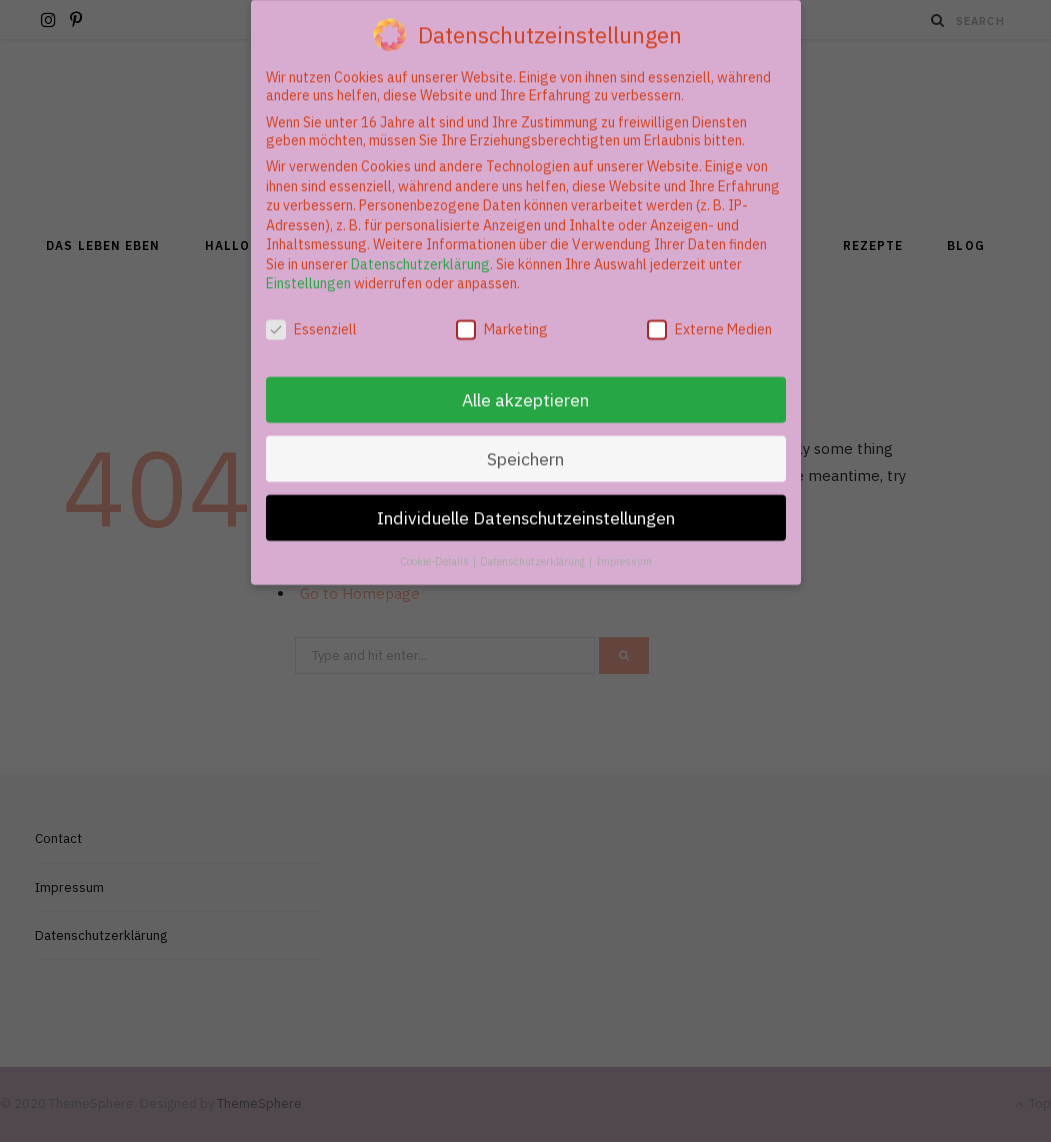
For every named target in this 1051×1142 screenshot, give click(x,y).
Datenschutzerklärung (420, 252)
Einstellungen (308, 272)
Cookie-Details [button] (435, 549)
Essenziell (311, 317)
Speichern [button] (525, 446)
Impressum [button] (624, 549)
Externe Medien (709, 317)
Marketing (502, 317)
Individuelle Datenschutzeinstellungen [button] (526, 505)
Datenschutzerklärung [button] (533, 549)
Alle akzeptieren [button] (525, 387)
